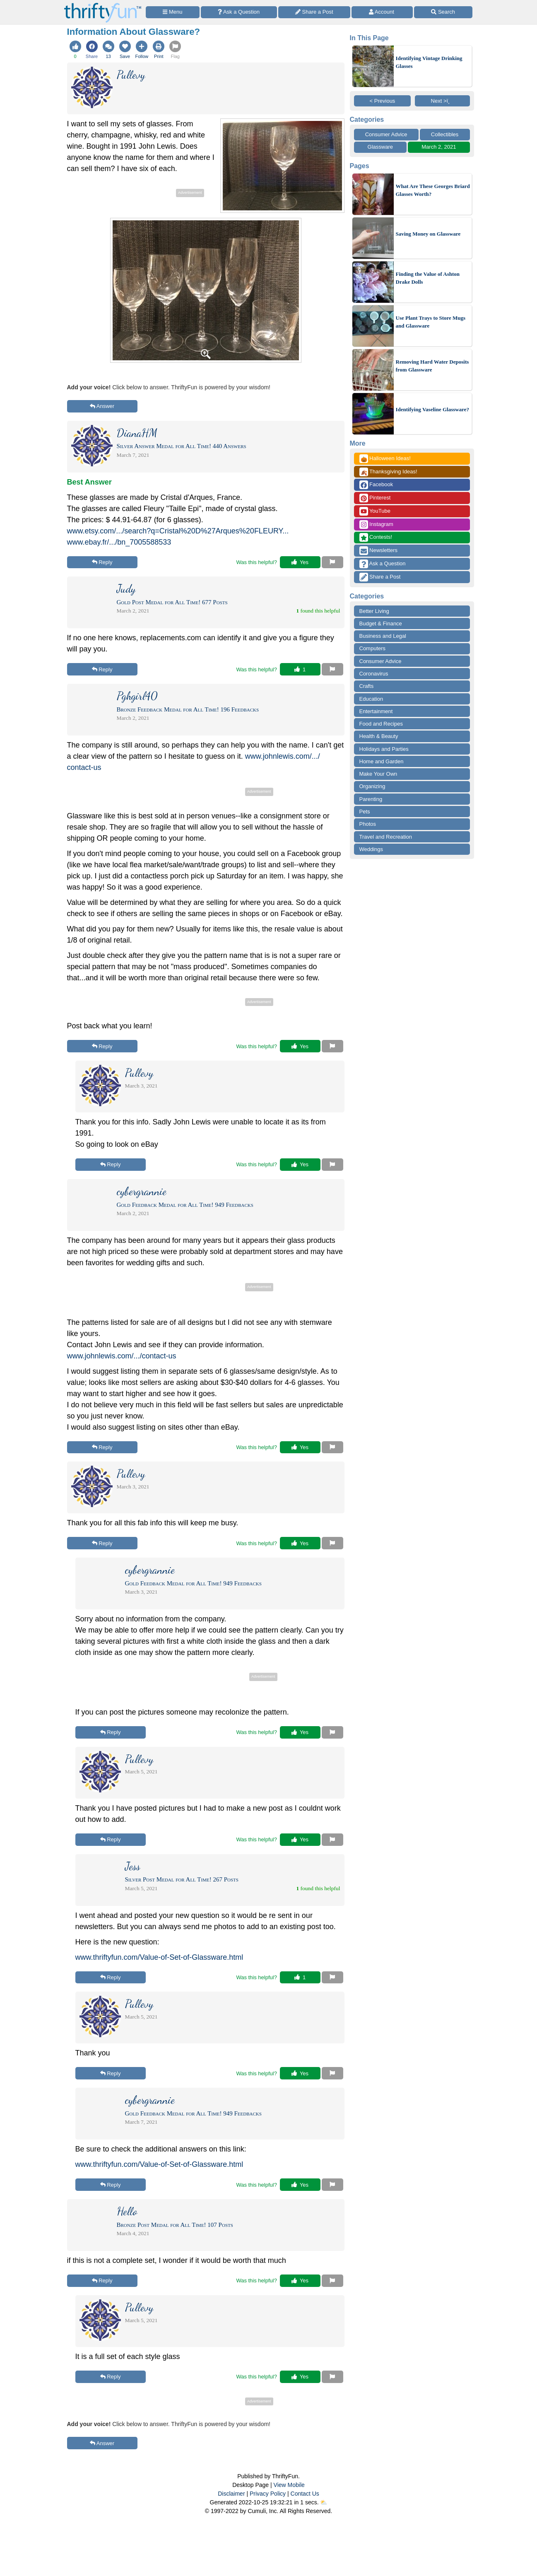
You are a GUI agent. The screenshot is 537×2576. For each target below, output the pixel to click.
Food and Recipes (381, 724)
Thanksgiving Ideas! (388, 472)
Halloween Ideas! (385, 458)
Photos (367, 824)
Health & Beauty (378, 736)
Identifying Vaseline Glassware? (432, 409)
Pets (364, 811)
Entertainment (376, 711)
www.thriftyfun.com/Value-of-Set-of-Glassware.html (159, 1957)
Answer (102, 406)
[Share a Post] (314, 12)
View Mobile (289, 2485)
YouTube (374, 511)
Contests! (376, 537)
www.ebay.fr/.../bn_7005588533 (119, 542)
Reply (102, 562)
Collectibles (444, 134)
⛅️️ (323, 2502)
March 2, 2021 (438, 147)
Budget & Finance (380, 623)
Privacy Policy (268, 2493)
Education (371, 699)
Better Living (374, 611)
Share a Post (380, 577)
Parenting (371, 799)
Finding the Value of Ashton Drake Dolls (428, 278)
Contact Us (305, 2493)
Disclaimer (231, 2493)
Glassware (380, 147)
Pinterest (375, 498)
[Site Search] (443, 12)
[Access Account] (382, 12)
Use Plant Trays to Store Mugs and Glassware (431, 322)
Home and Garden (381, 761)
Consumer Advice (386, 134)
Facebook (376, 484)
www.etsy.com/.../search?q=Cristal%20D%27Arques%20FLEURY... (178, 531)
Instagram (376, 524)
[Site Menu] (173, 12)
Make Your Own (378, 774)
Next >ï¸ (442, 101)
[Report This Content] (332, 562)
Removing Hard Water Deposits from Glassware (432, 366)
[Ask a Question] (239, 12)
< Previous (382, 101)
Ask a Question (382, 564)
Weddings (371, 849)
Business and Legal (382, 636)
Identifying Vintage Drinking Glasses (429, 62)
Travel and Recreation (385, 837)
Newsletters (378, 550)
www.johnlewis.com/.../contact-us (121, 1356)
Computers (372, 648)
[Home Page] (103, 4)
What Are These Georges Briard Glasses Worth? (433, 190)
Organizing (372, 786)
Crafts (366, 686)
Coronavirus (373, 674)
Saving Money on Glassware (428, 234)
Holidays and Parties (384, 749)
